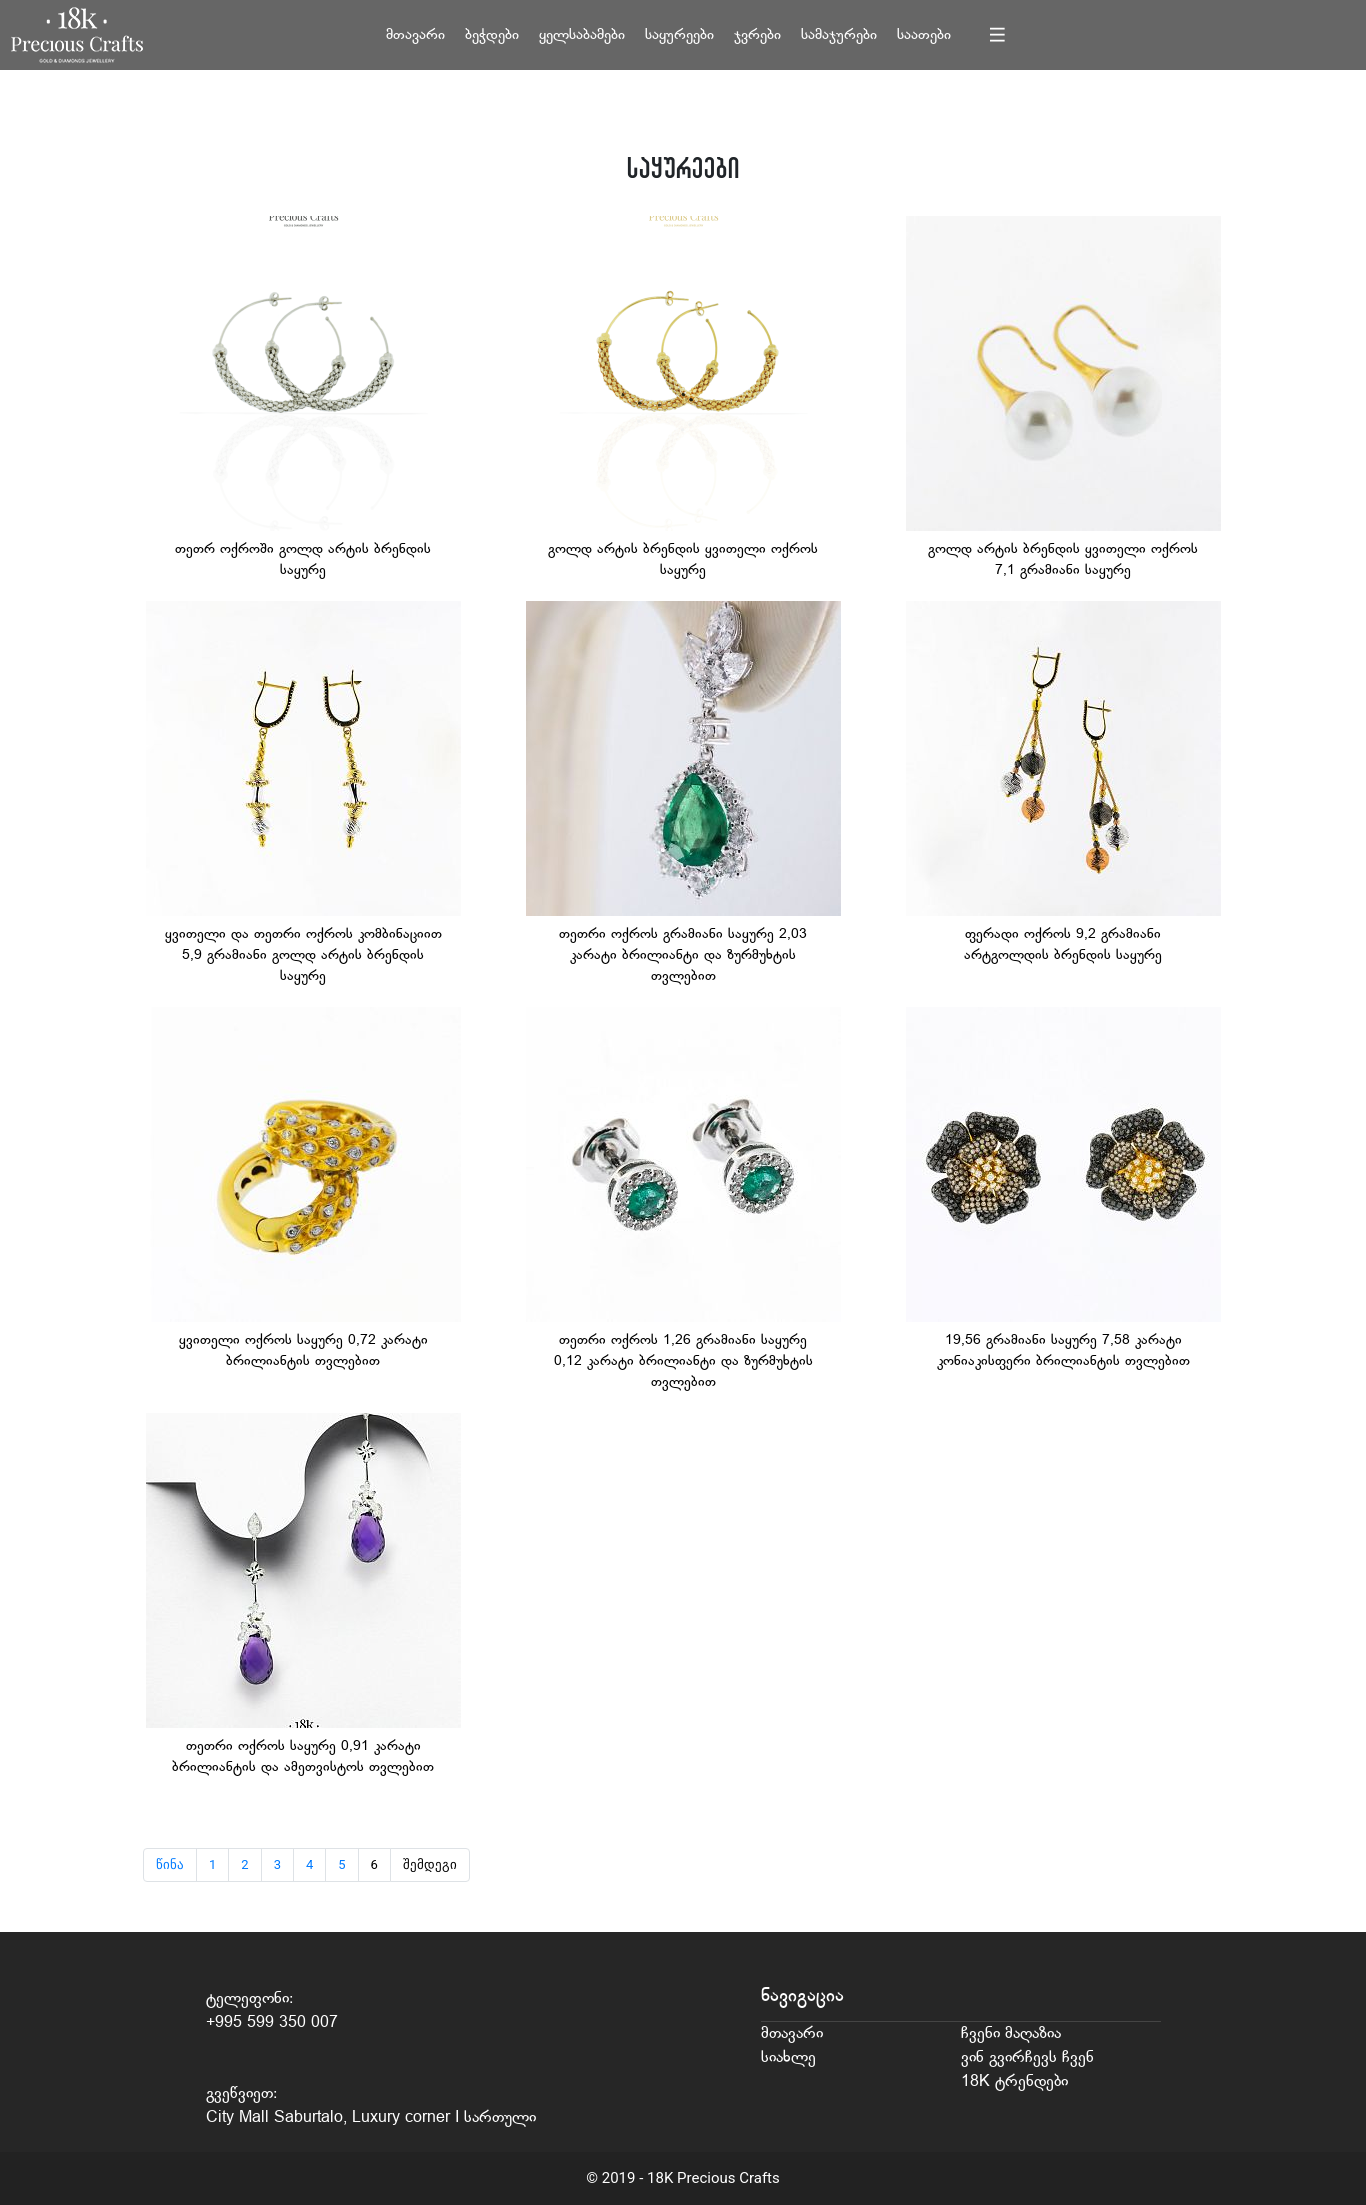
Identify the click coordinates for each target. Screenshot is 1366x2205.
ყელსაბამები (582, 35)
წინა (170, 1864)
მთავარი (415, 35)
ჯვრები (757, 35)
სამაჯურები (839, 35)
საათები (924, 35)
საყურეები (679, 35)
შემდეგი (430, 1864)
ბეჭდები (492, 35)
